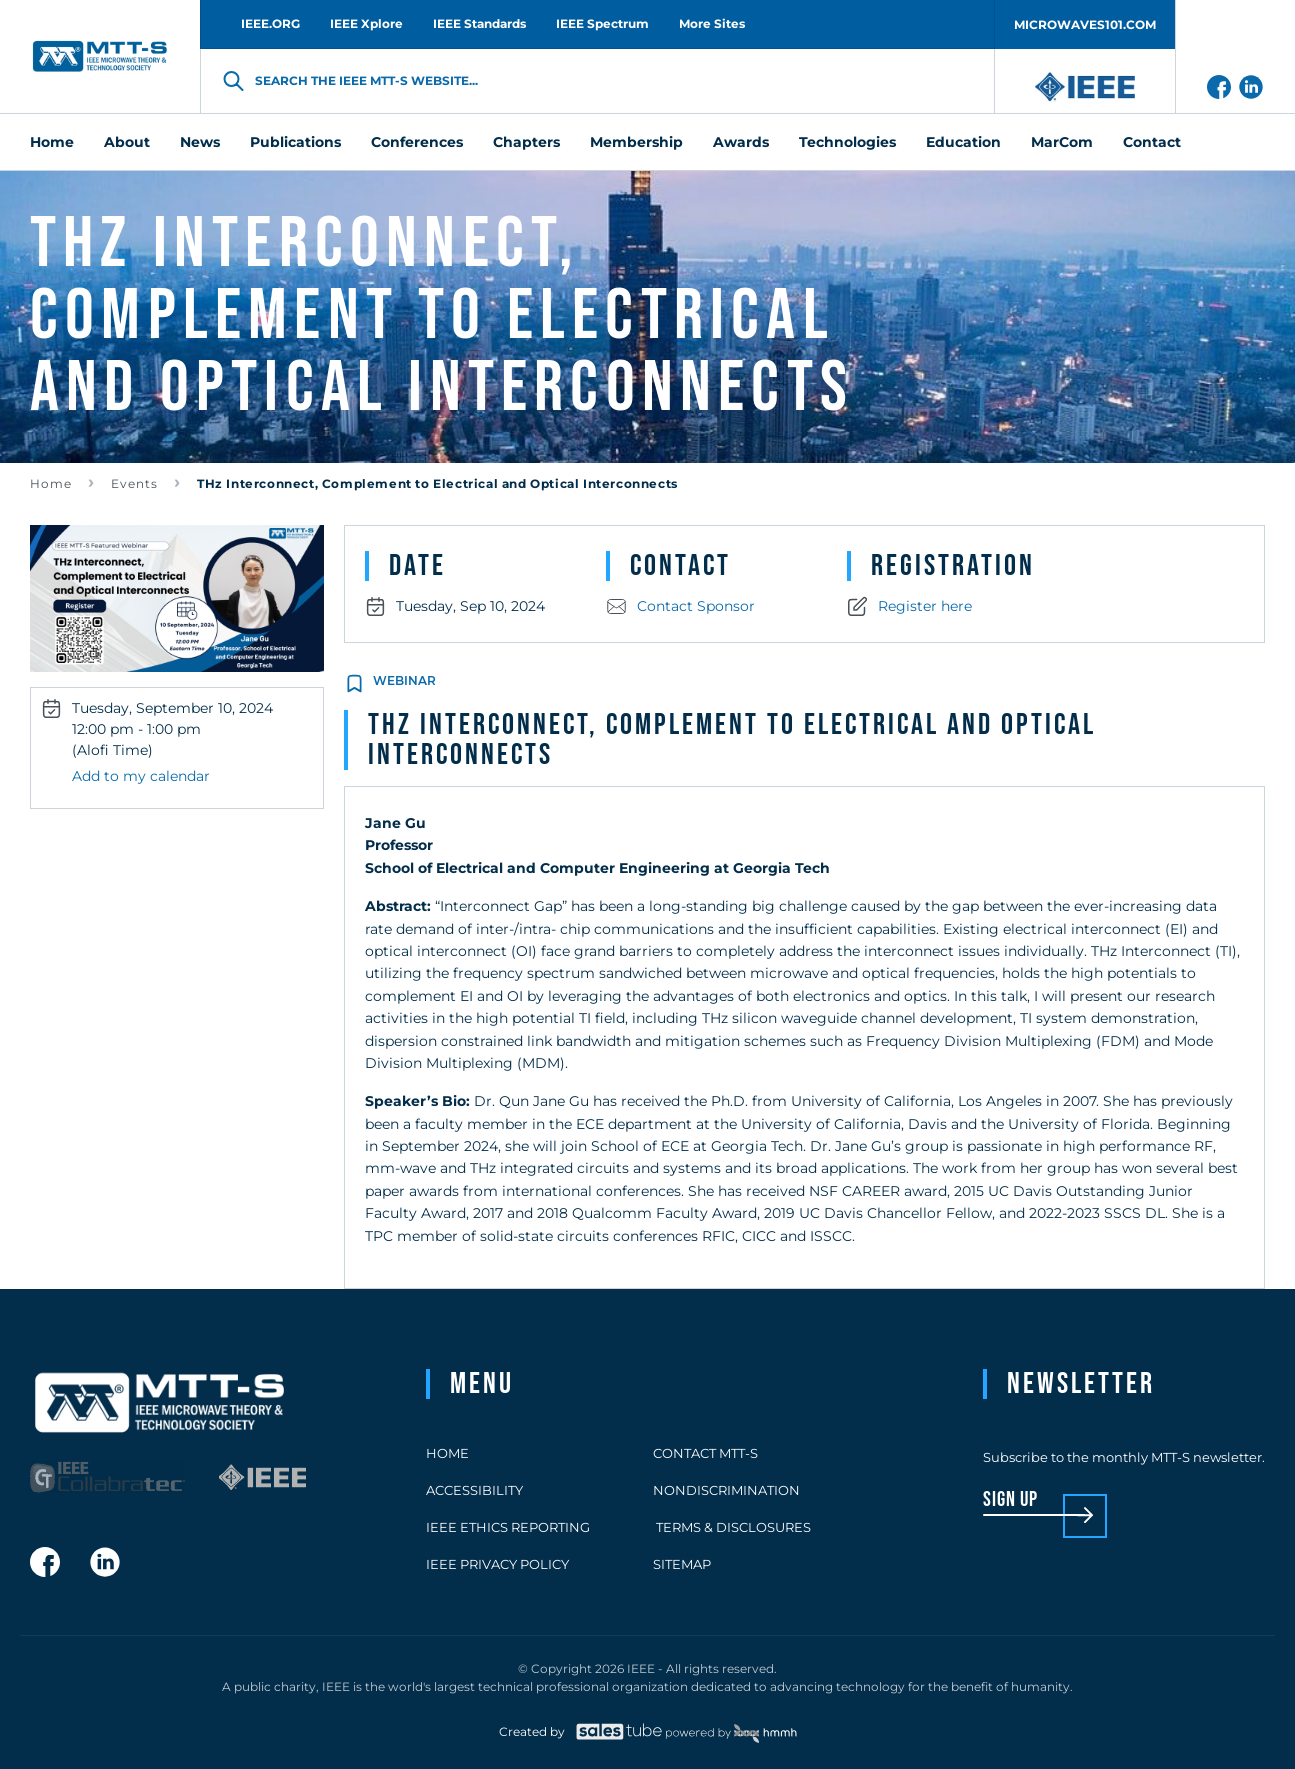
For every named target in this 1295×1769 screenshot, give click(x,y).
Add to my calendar (141, 776)
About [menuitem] (127, 142)
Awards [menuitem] (741, 142)
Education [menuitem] (963, 142)
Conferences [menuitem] (417, 142)
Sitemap (682, 1564)
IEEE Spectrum (602, 23)
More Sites (712, 23)
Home (51, 483)
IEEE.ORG (270, 23)
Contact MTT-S (705, 1453)
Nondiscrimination (726, 1490)
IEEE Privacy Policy (497, 1564)
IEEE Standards (479, 23)
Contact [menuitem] (1152, 142)
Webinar (404, 680)
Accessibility (474, 1490)
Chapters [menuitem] (526, 142)
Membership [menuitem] (636, 142)
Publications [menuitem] (295, 142)
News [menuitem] (200, 142)
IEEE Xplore (366, 23)
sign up (1010, 1500)
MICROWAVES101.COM (1085, 24)
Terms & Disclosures (732, 1527)
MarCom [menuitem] (1062, 142)
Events (134, 483)
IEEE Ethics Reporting (508, 1527)
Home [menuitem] (52, 142)
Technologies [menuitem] (847, 142)
